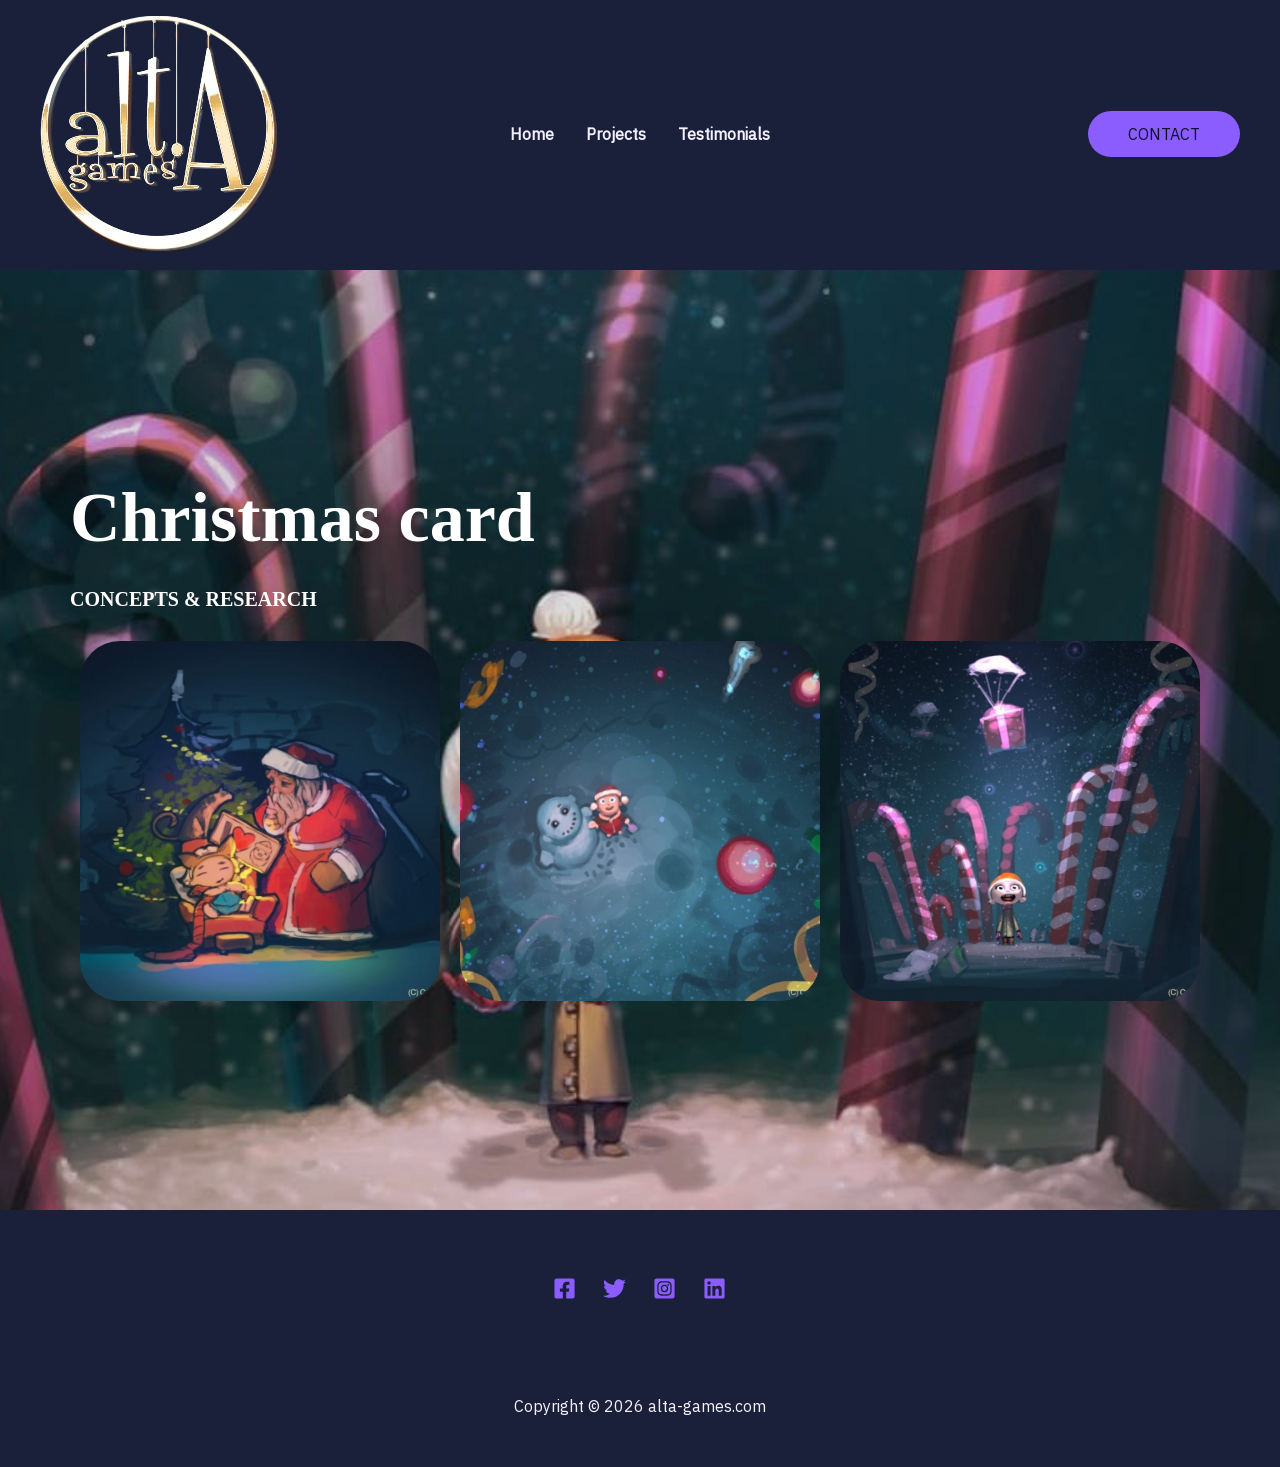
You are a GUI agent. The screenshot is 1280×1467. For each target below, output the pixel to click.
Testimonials (724, 134)
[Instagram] (664, 1288)
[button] (1164, 134)
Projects (616, 134)
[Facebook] (564, 1288)
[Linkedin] (714, 1288)
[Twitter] (614, 1288)
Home (532, 134)
